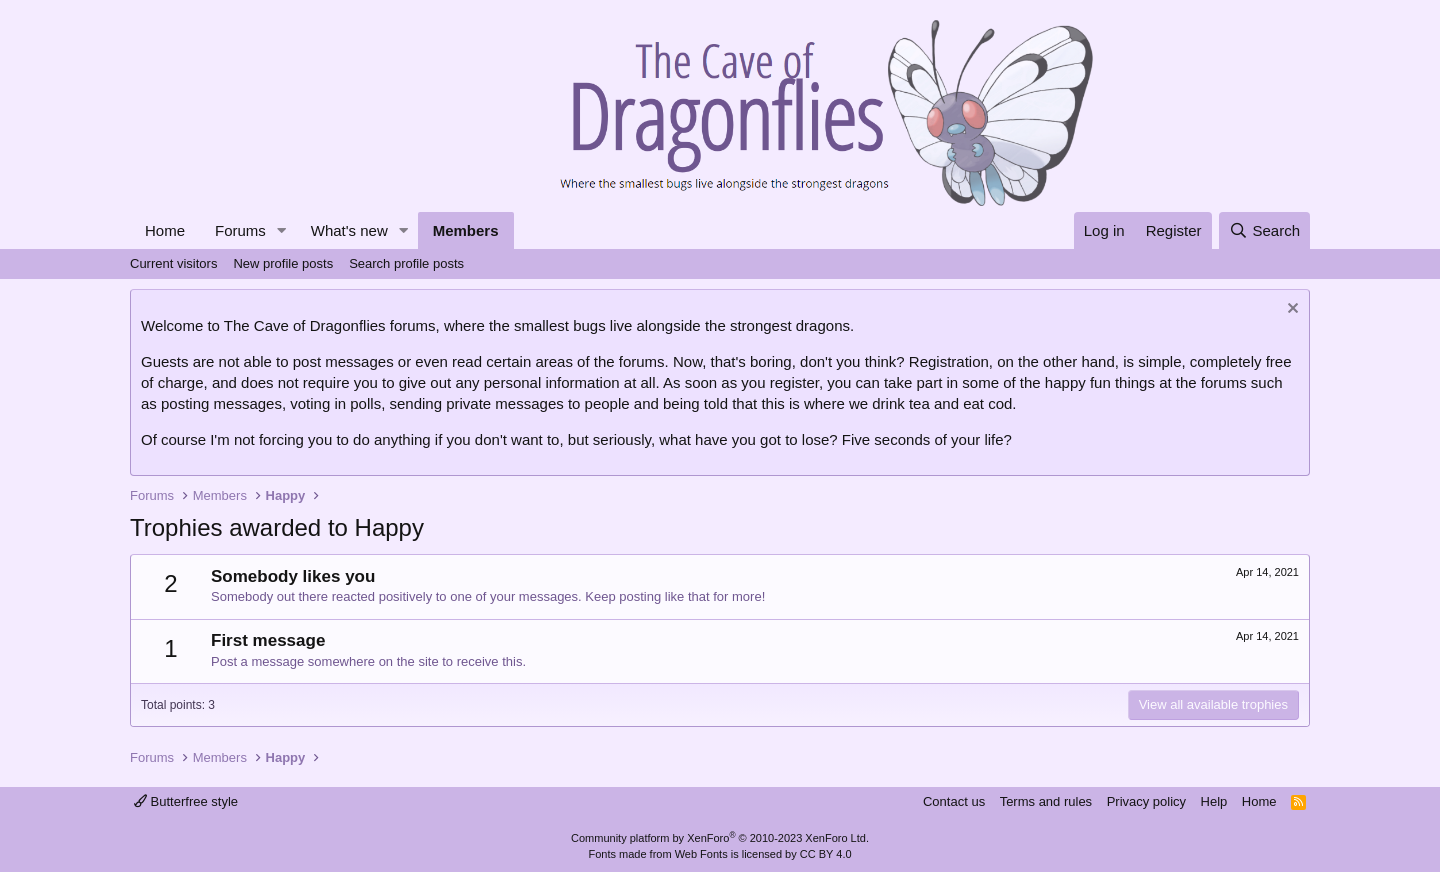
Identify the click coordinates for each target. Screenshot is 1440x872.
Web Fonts (701, 854)
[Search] (1264, 230)
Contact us (954, 801)
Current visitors (173, 263)
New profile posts (283, 263)
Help (1214, 801)
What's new (349, 230)
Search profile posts (406, 263)
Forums (240, 230)
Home (165, 230)
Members (466, 230)
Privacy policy (1146, 801)
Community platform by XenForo (720, 838)
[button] (282, 230)
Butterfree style (186, 801)
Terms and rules (1046, 801)
